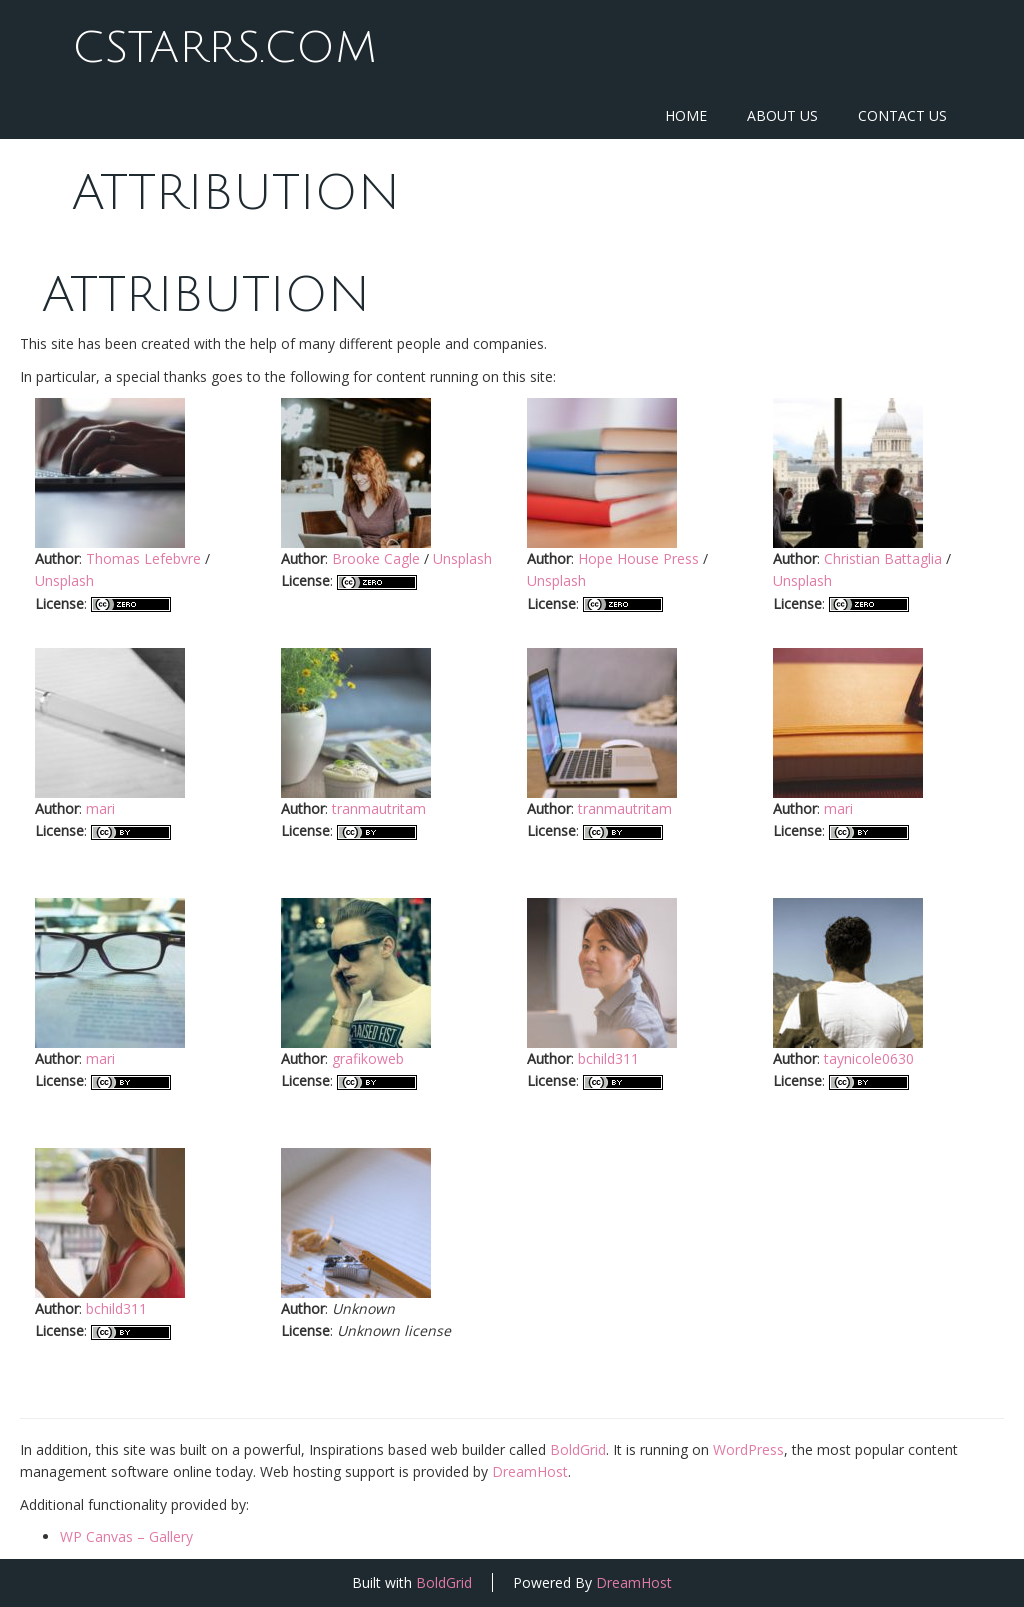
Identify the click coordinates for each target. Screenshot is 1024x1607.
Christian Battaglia (883, 558)
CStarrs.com (224, 48)
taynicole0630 (869, 1058)
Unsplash (64, 580)
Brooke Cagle (376, 558)
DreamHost (530, 1471)
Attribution (236, 193)
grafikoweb (368, 1058)
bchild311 (608, 1058)
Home (686, 115)
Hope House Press (638, 558)
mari (100, 808)
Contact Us (902, 115)
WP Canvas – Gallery (126, 1536)
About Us (782, 115)
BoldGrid (578, 1449)
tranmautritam (379, 808)
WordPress (748, 1449)
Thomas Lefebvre (143, 558)
